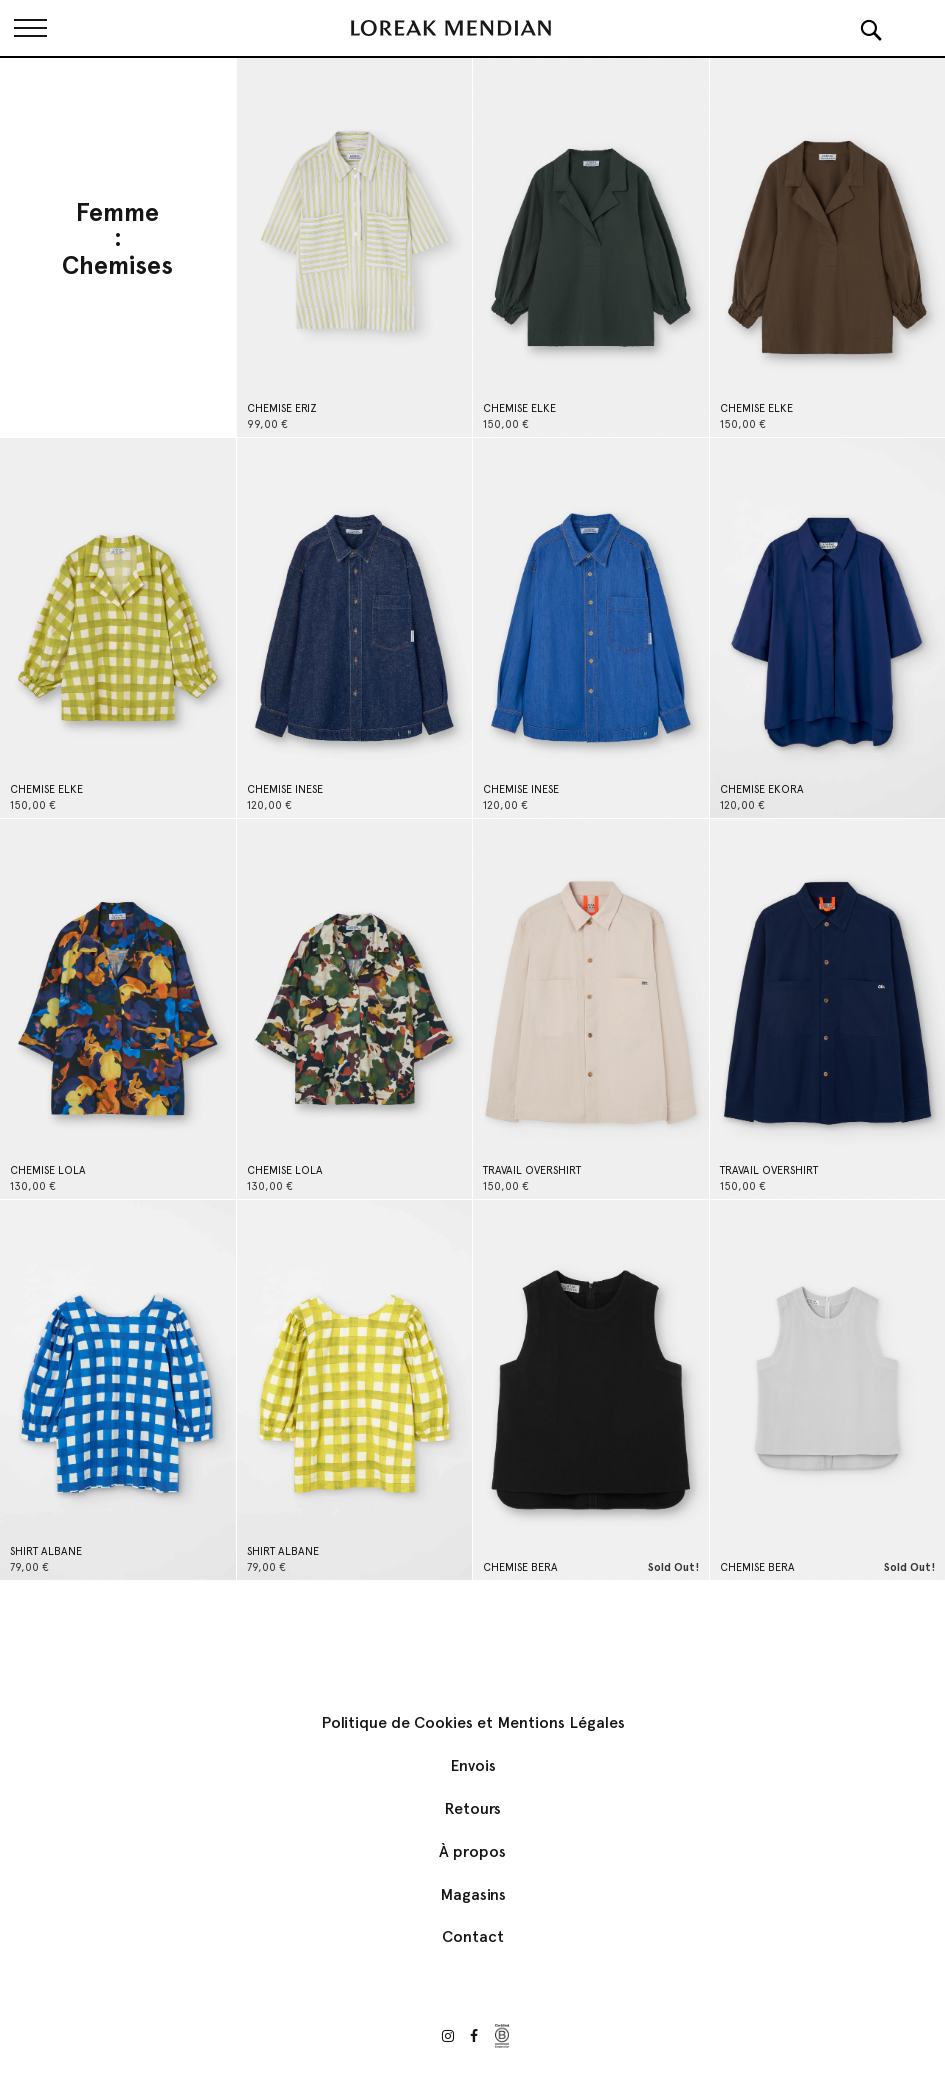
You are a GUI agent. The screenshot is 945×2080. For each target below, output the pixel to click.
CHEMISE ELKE (519, 408)
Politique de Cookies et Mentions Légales (473, 1722)
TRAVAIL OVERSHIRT (532, 1170)
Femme (117, 213)
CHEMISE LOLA (48, 1170)
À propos (472, 1851)
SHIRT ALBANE (46, 1551)
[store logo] (451, 28)
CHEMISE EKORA (762, 789)
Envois (473, 1765)
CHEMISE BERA (520, 1567)
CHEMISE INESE (285, 789)
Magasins (473, 1894)
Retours (472, 1808)
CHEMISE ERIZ (282, 408)
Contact (473, 1936)
